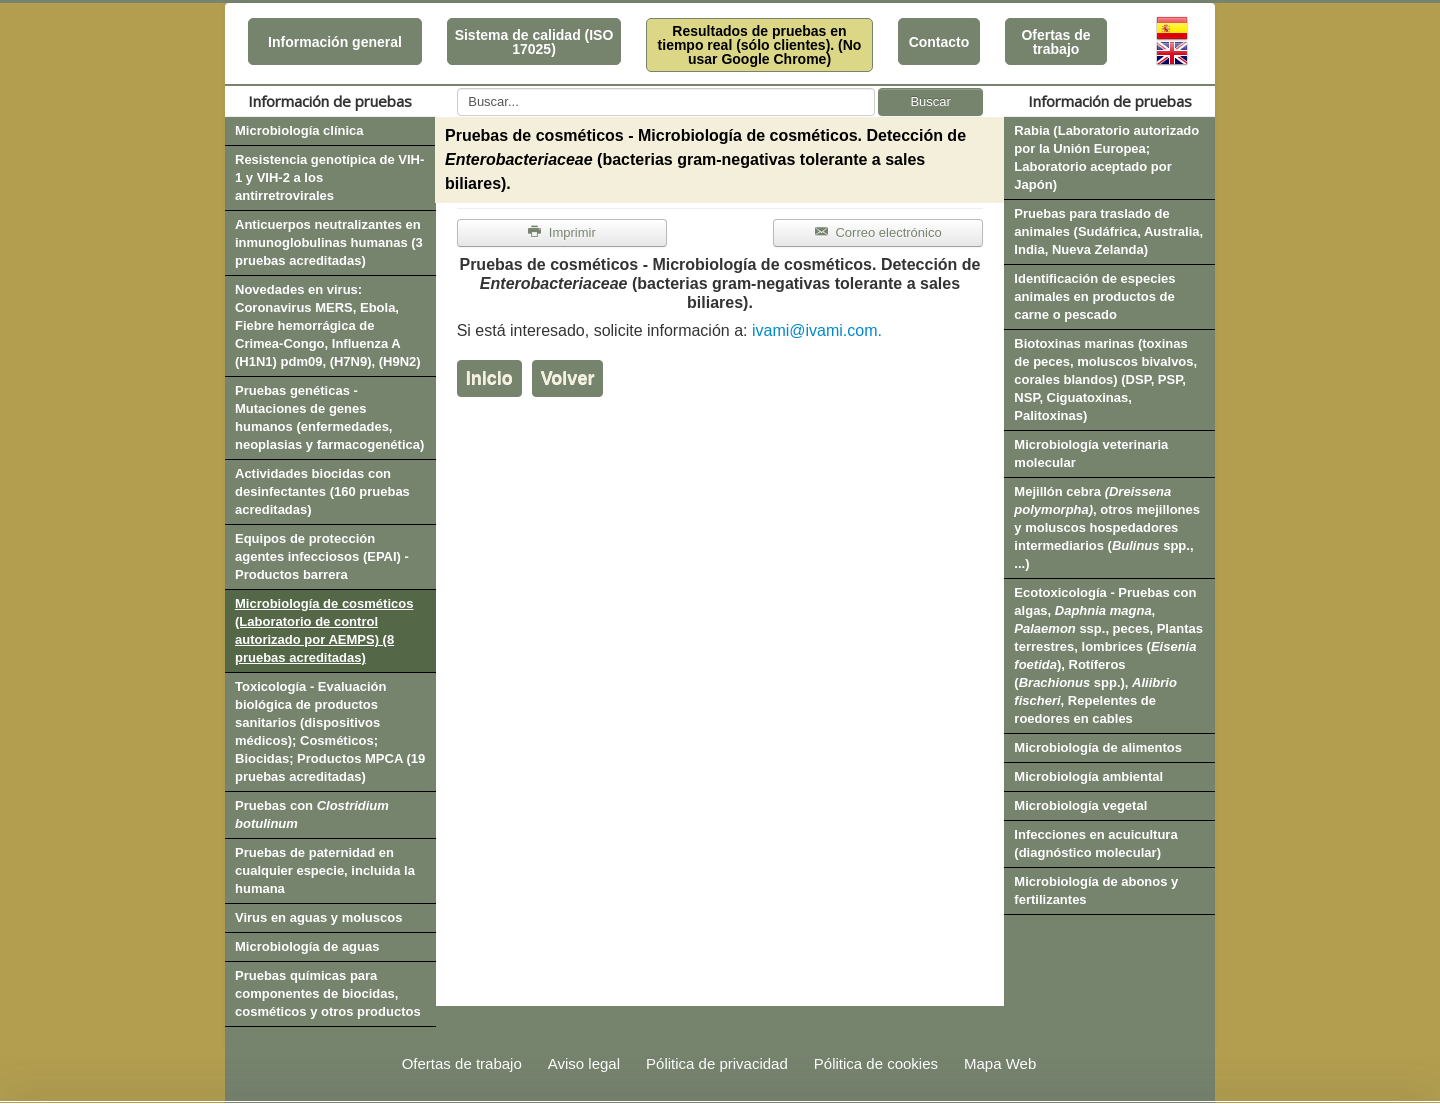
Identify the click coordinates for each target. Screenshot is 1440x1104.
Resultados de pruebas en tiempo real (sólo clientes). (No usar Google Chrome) (760, 45)
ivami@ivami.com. (817, 330)
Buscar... (457, 88)
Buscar (930, 101)
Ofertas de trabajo (1055, 42)
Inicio (489, 378)
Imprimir (562, 232)
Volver (568, 378)
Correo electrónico (878, 232)
